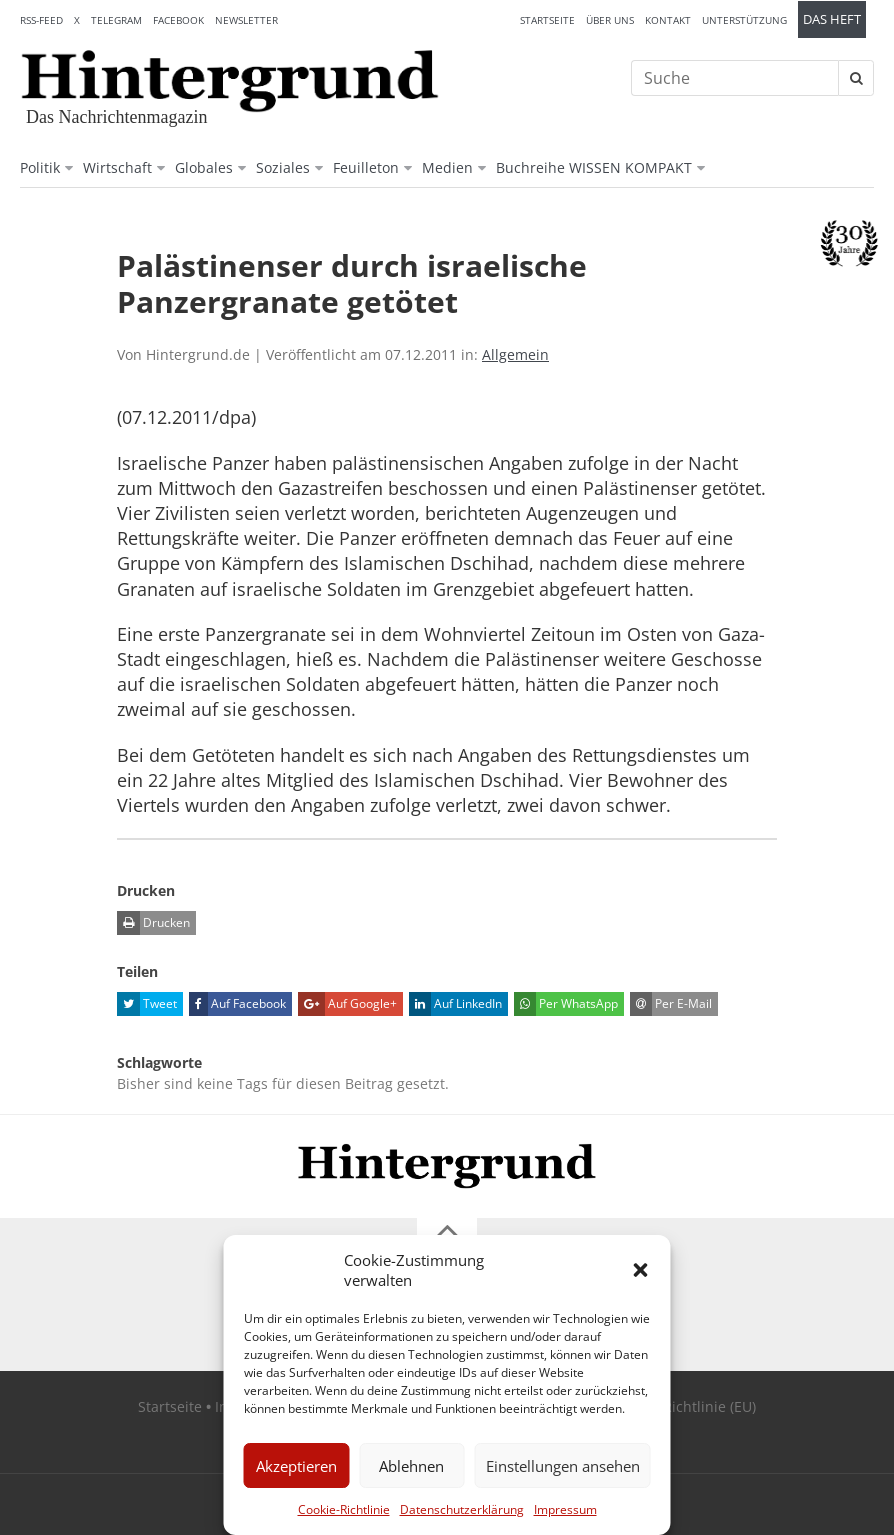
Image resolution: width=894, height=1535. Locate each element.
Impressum (565, 1509)
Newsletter (246, 20)
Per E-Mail (671, 1004)
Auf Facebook (237, 1004)
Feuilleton (366, 167)
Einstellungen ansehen (563, 1466)
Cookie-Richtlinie (344, 1509)
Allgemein (515, 354)
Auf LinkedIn (455, 1004)
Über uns (610, 20)
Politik (40, 167)
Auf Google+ (347, 1004)
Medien (447, 167)
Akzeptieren (296, 1466)
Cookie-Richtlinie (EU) (685, 1406)
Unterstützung (744, 20)
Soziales (283, 167)
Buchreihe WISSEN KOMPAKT (594, 167)
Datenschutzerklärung (462, 1509)
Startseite (547, 20)
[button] (641, 1270)
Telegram (116, 20)
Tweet (147, 1004)
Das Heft (832, 19)
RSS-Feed (41, 20)
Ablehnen (411, 1466)
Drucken (153, 923)
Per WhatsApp (566, 1004)
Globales (204, 167)
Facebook (178, 20)
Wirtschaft (117, 167)
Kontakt (668, 20)
